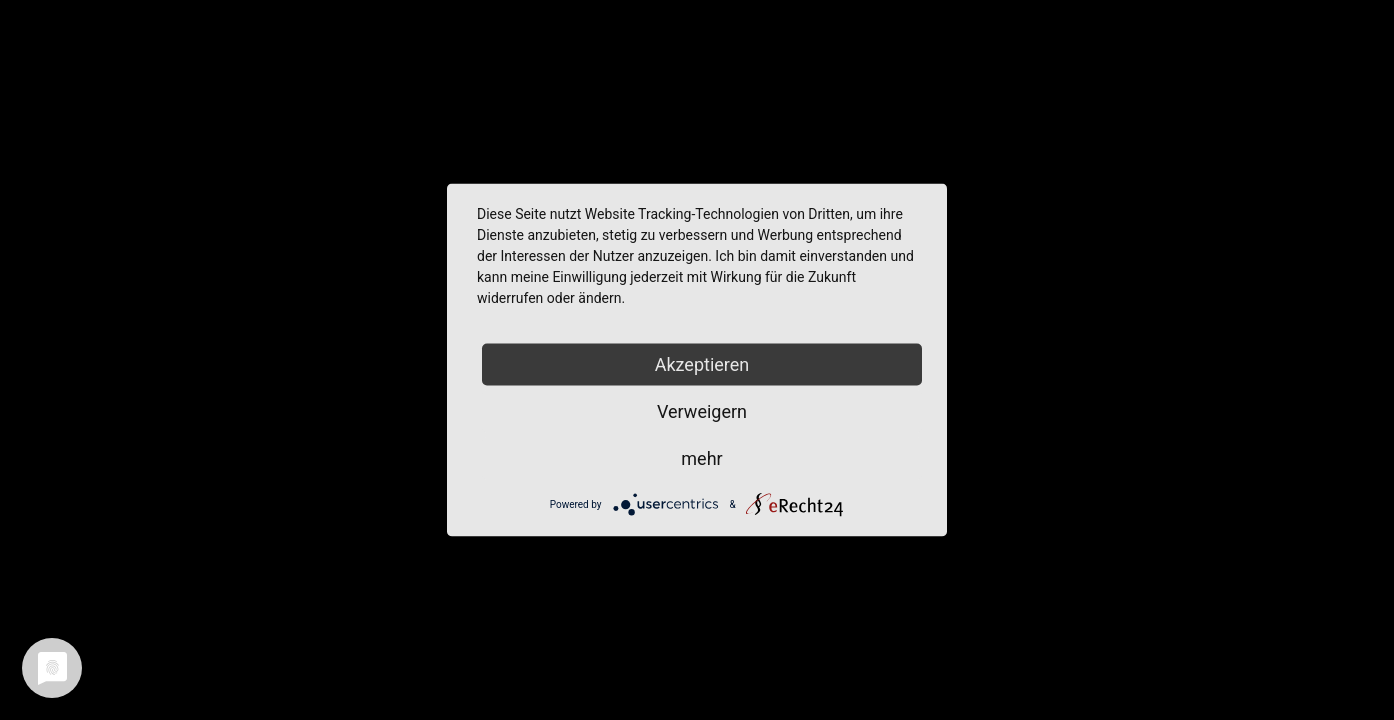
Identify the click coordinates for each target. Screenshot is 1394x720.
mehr (701, 458)
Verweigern (702, 411)
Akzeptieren (702, 364)
